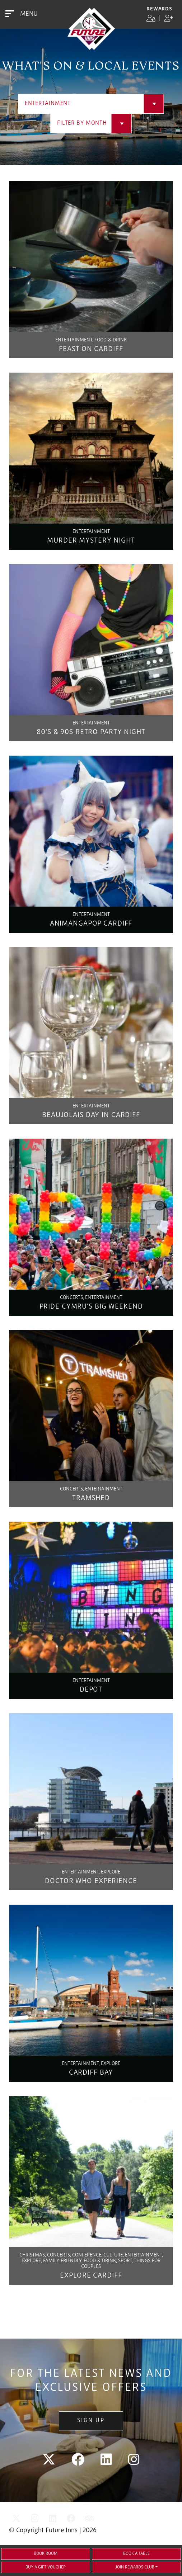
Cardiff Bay (91, 2072)
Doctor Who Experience (91, 1881)
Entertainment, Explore (91, 1872)
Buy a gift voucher (45, 2567)
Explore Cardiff (91, 2275)
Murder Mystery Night (91, 540)
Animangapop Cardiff (91, 923)
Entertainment (48, 104)
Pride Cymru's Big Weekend (91, 1306)
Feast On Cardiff (91, 349)
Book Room (45, 2554)
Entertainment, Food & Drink (91, 340)
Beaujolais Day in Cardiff (91, 1115)
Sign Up (91, 2421)
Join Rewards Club (134, 2567)
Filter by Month (82, 123)
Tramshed (91, 1498)
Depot (91, 1689)
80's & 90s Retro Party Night (91, 732)
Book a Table (136, 2554)
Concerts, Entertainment (91, 1297)
